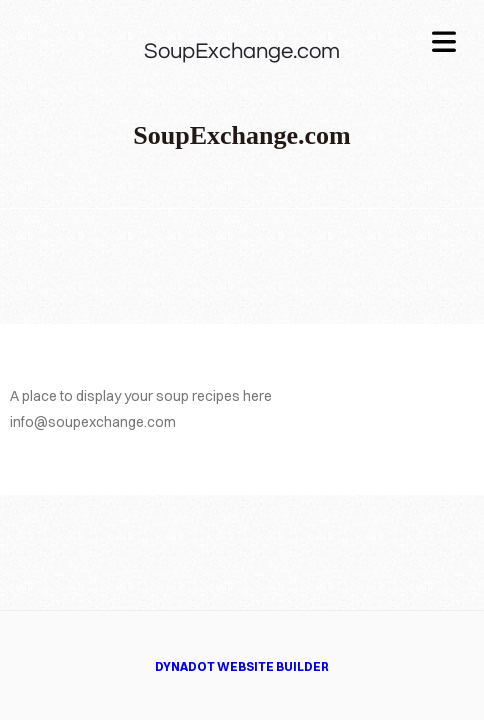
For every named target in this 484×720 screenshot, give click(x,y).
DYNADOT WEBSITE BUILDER (242, 666)
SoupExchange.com (242, 51)
